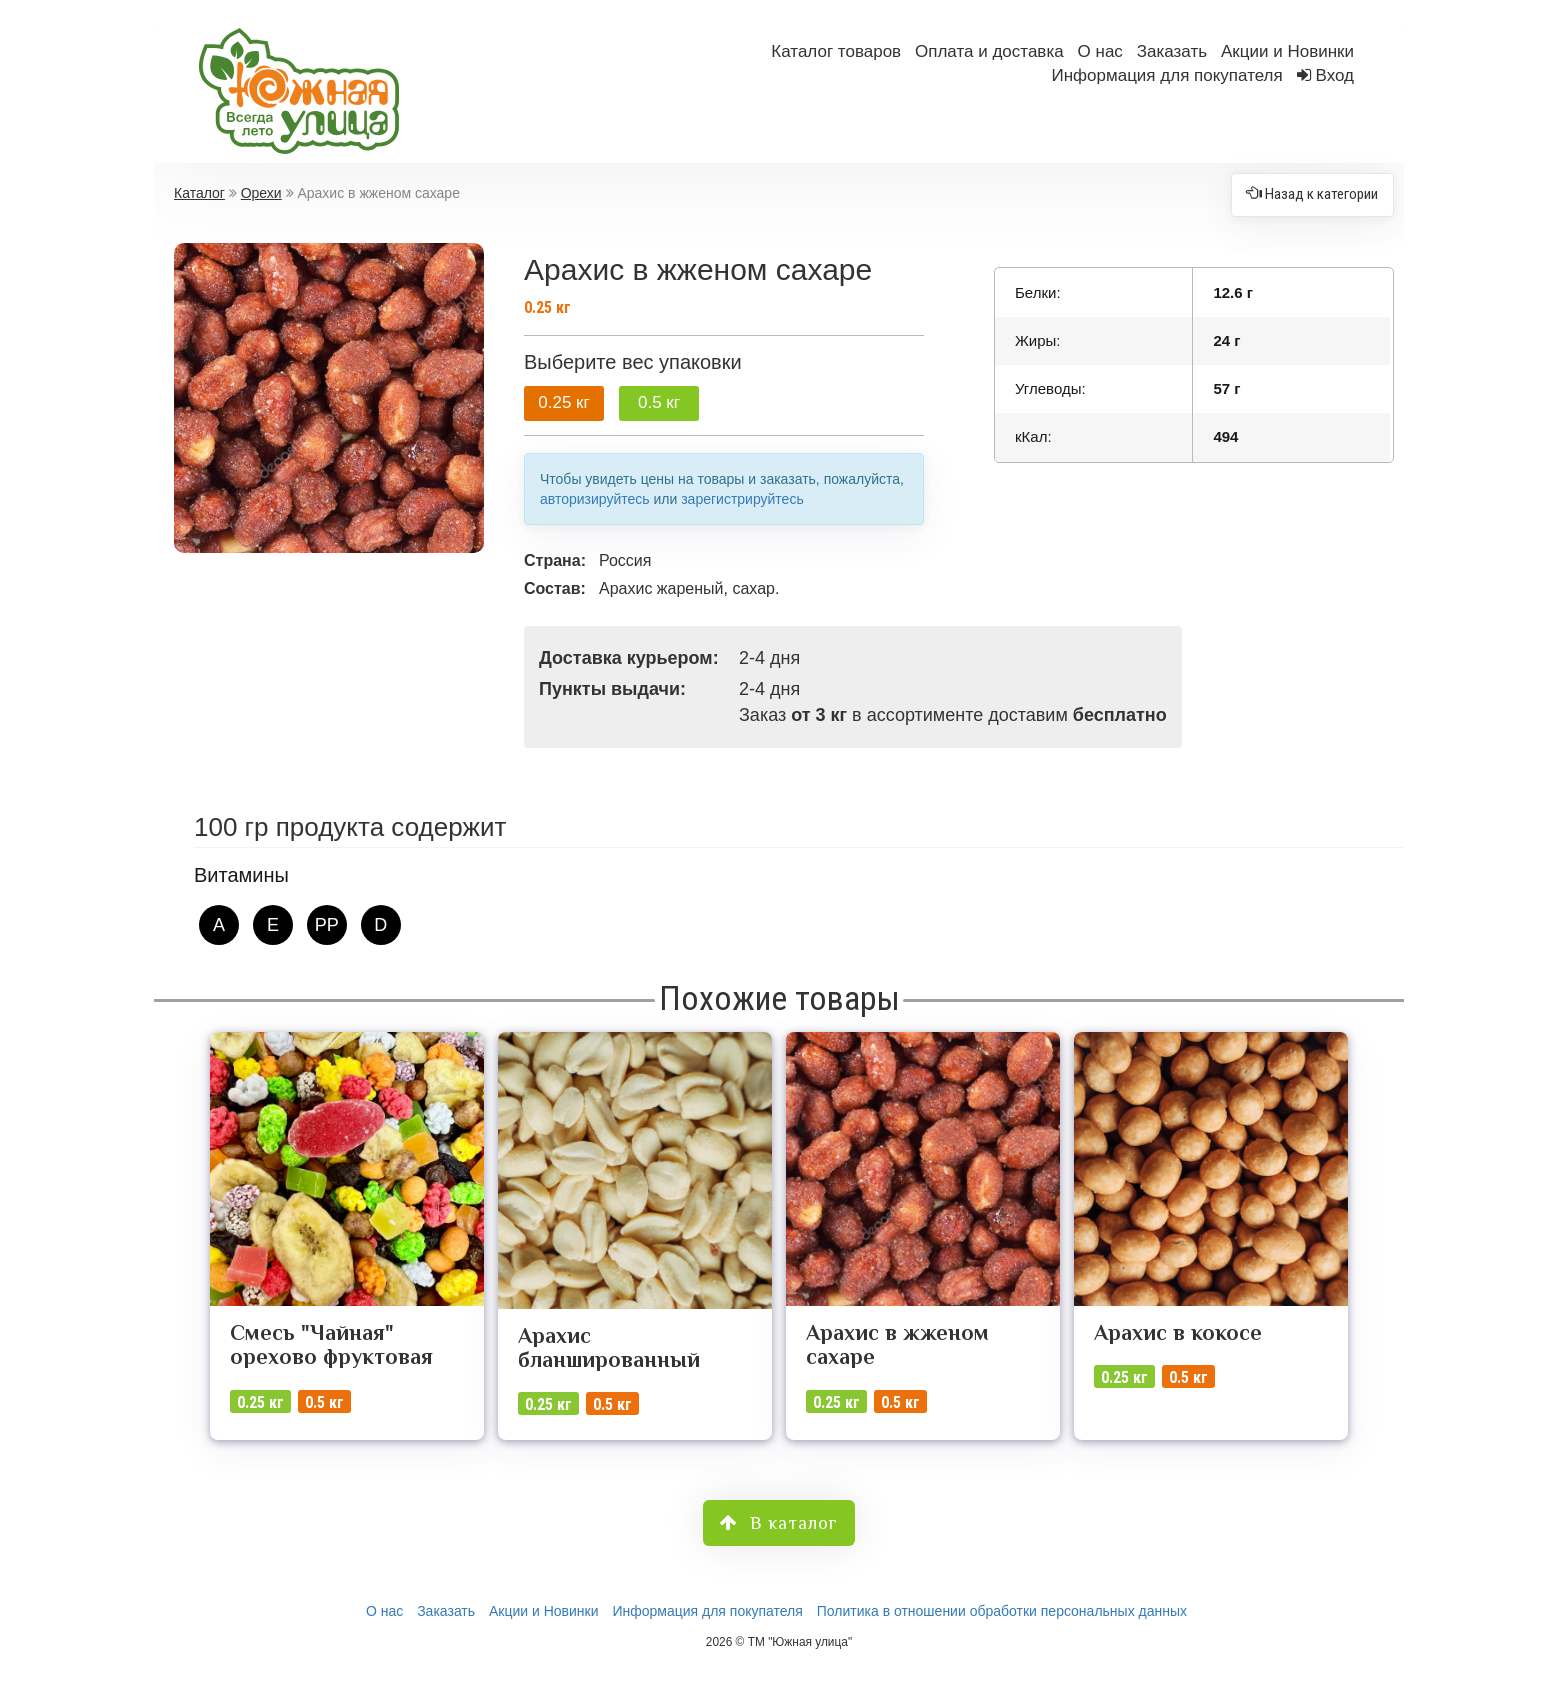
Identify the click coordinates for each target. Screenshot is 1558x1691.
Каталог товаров (836, 51)
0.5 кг (659, 402)
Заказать (1172, 51)
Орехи (261, 193)
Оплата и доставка (989, 51)
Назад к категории (1312, 194)
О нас (1100, 51)
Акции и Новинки (1287, 51)
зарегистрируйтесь (742, 499)
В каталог (779, 1523)
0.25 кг (563, 402)
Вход (1335, 75)
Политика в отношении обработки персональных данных (1002, 1611)
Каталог (199, 193)
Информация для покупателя (1166, 75)
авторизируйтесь (595, 499)
